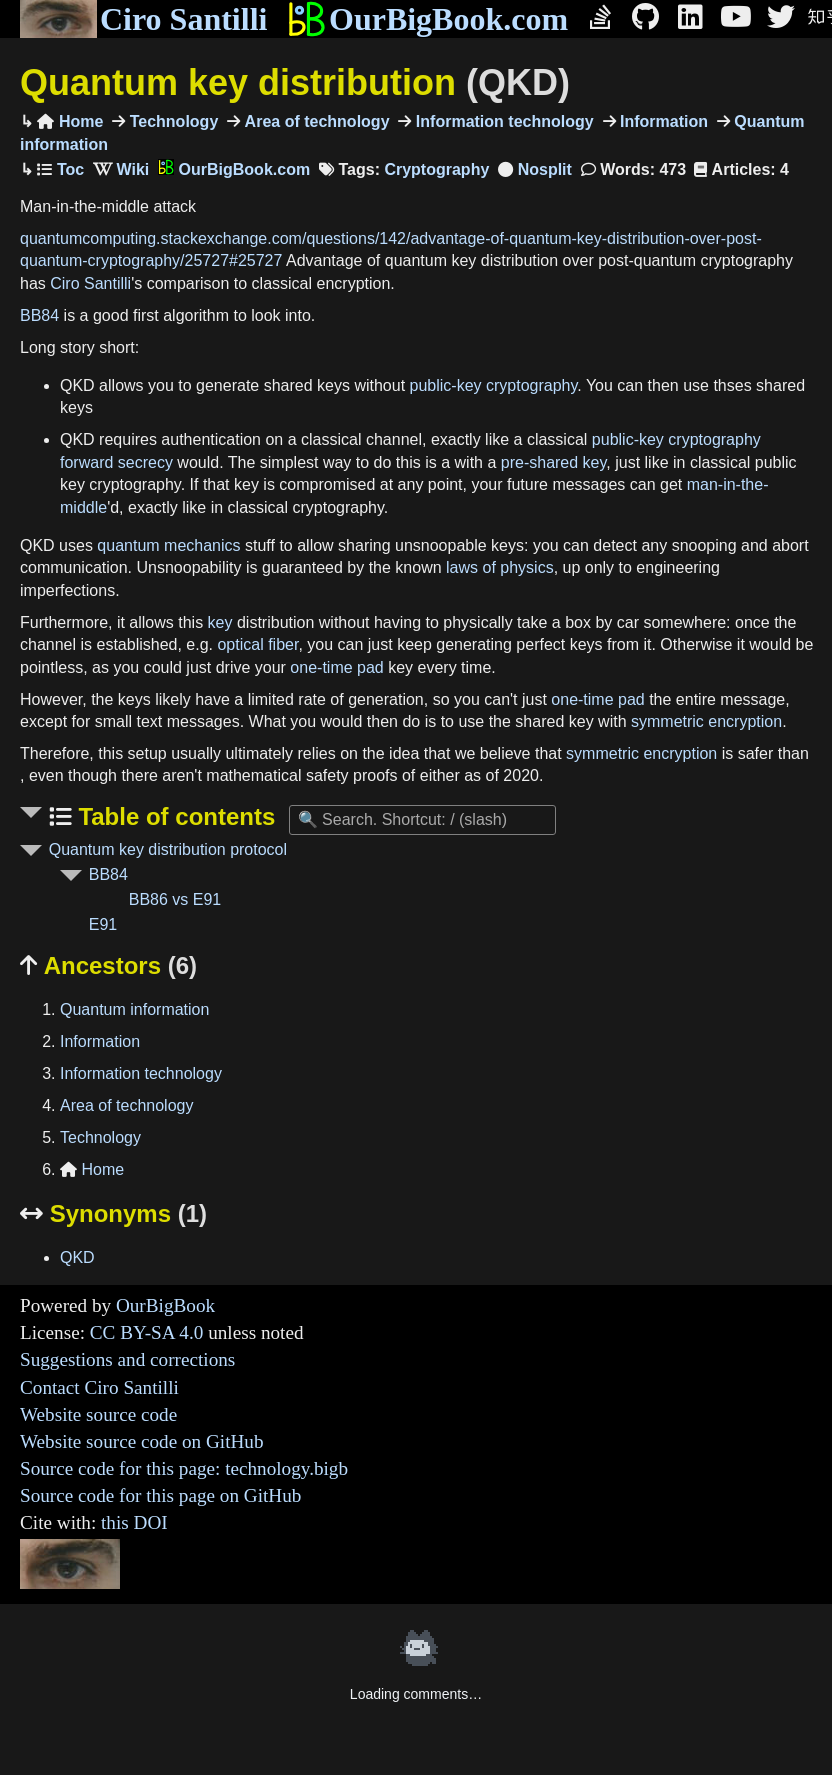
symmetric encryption (706, 721)
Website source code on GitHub (142, 1441)
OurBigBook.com (427, 19)
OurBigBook (165, 1305)
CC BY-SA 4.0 (147, 1332)
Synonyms (113, 1213)
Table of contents (174, 816)
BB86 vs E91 (175, 899)
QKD (77, 1257)
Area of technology (314, 121)
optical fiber (257, 644)
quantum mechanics (168, 545)
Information (662, 121)
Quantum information (134, 1009)
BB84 (39, 315)
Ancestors (108, 965)
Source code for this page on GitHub (160, 1495)
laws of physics (500, 567)
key (220, 622)
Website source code (98, 1414)
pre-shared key (554, 462)
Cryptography (436, 169)
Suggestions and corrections (127, 1359)
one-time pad (336, 667)
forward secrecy (116, 462)
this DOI (134, 1522)
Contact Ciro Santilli (99, 1387)
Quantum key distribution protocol (168, 849)
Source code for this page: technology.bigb (184, 1468)
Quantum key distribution (295, 82)
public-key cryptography (494, 385)
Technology (171, 121)
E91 (103, 924)
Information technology (502, 121)
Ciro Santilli (143, 19)
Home (70, 121)
